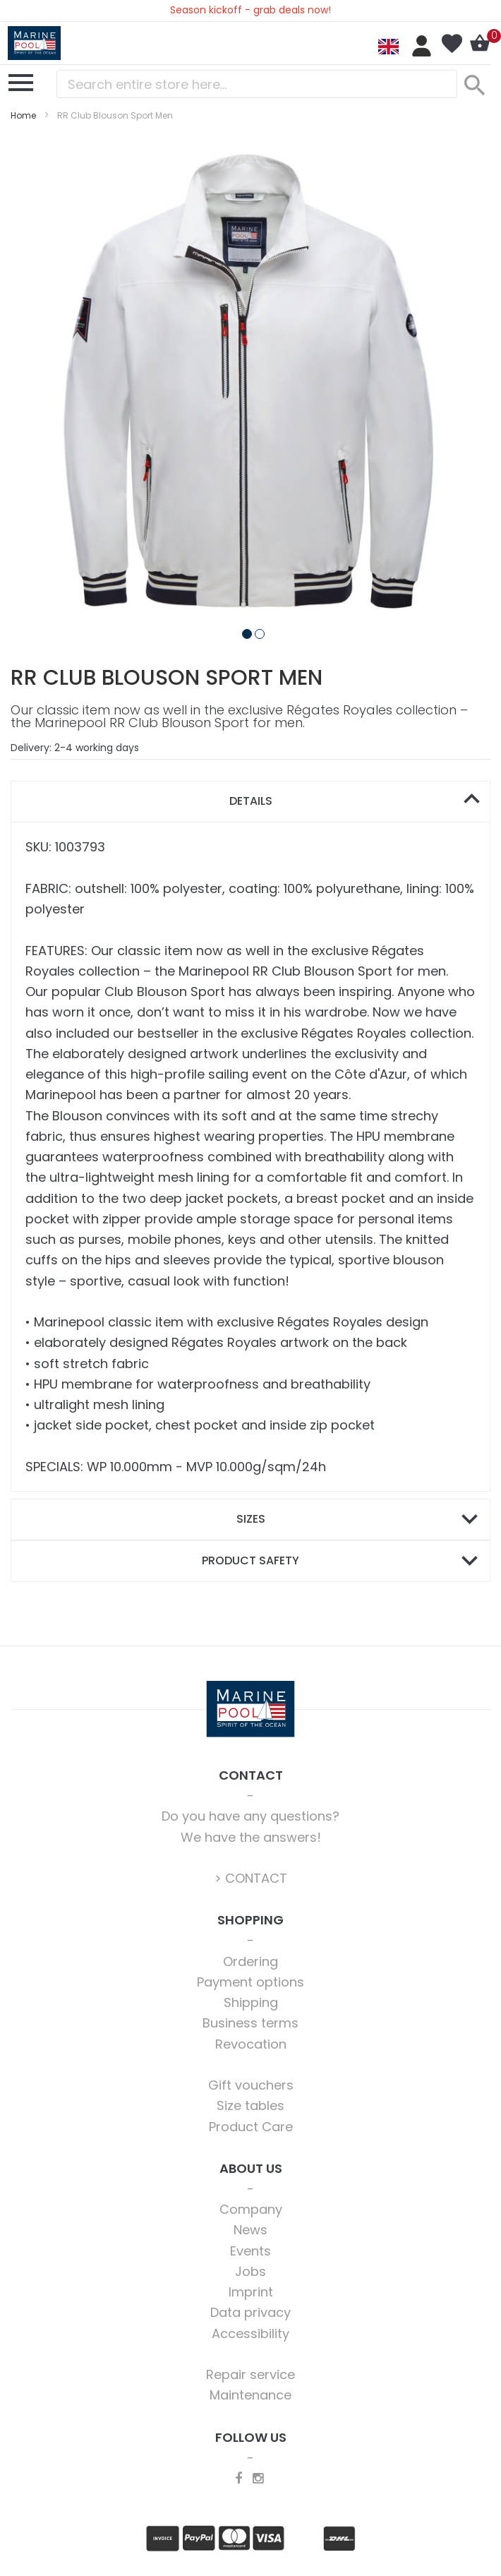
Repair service (250, 2374)
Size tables (250, 2105)
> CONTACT (251, 1878)
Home (23, 115)
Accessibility (250, 2333)
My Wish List (451, 43)
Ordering (250, 1961)
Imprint (251, 2292)
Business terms (250, 2023)
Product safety (250, 1560)
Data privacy (250, 2312)
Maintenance (250, 2395)
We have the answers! (251, 1837)
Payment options (250, 1982)
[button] (244, 631)
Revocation (250, 2044)
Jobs (250, 2271)
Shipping (251, 2002)
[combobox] (256, 84)
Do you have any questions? (250, 1816)
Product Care (251, 2126)
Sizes (250, 1519)
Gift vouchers (251, 2085)
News (250, 2230)
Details (250, 801)
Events (250, 2251)
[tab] (250, 801)
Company (250, 2209)
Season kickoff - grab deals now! (250, 10)
